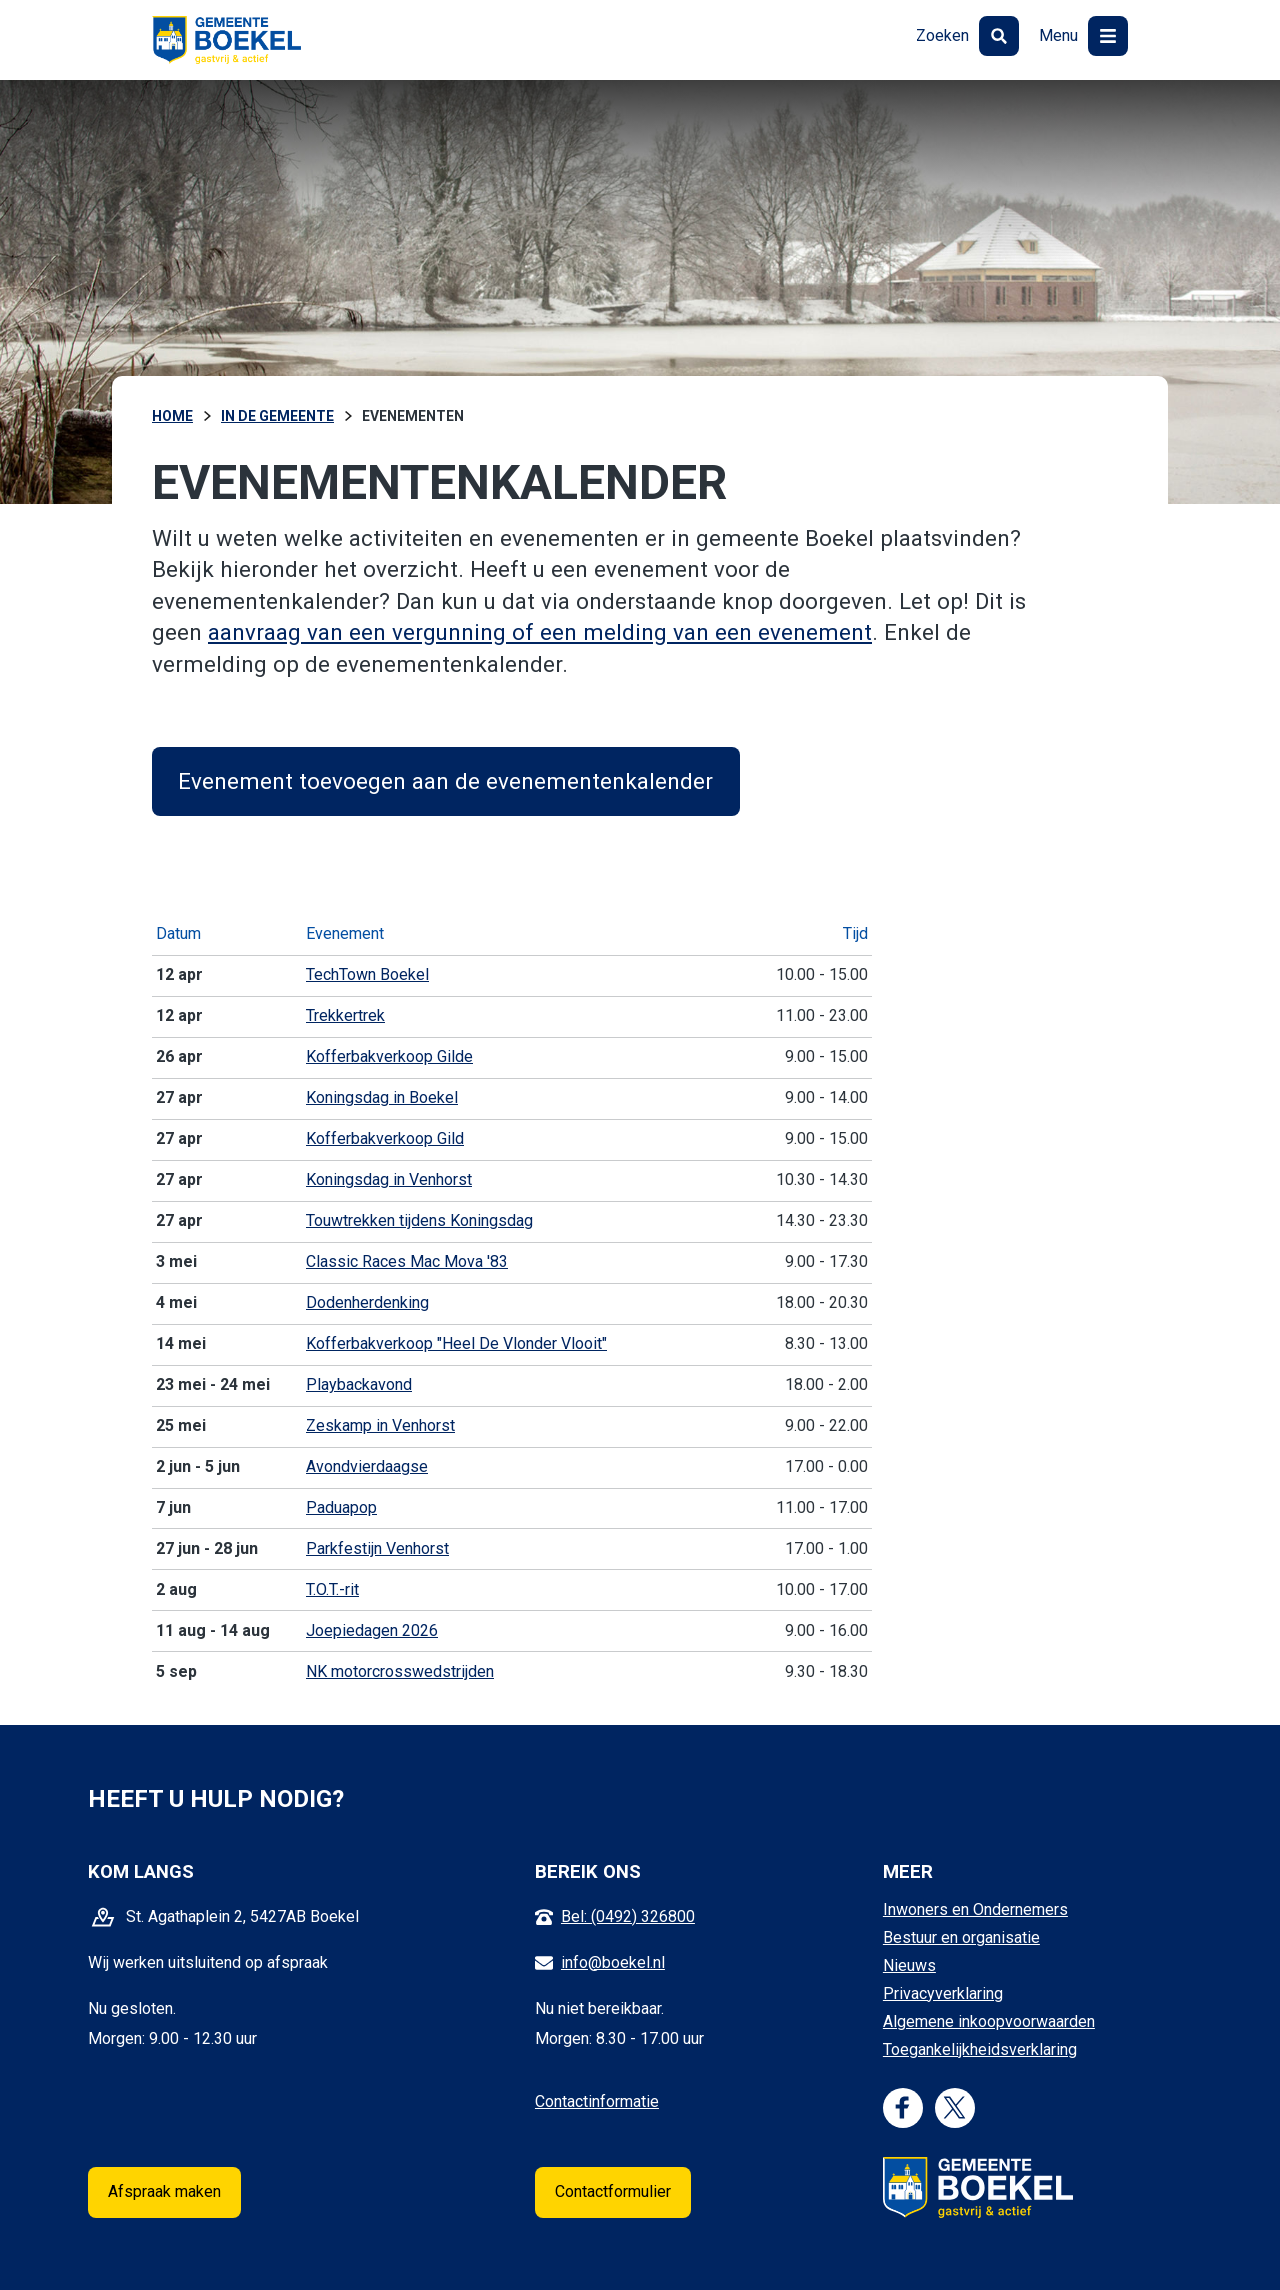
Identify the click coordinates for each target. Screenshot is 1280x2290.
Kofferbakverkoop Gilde (389, 1056)
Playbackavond (359, 1384)
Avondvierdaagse (367, 1466)
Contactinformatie (597, 2101)
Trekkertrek (345, 1015)
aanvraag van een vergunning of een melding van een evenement (540, 632)
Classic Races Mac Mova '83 (407, 1261)
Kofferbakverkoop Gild (385, 1138)
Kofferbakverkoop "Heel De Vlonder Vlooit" (456, 1343)
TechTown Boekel (367, 974)
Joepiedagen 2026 (372, 1630)
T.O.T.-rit (332, 1589)
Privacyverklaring (943, 1993)
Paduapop (341, 1507)
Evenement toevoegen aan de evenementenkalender (445, 781)
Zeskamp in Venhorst (380, 1425)
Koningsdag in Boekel (382, 1097)
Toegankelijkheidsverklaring (980, 2049)
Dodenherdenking (367, 1302)
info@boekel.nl (613, 1962)
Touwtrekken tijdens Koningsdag (419, 1220)
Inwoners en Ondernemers (975, 1909)
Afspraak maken (164, 2191)
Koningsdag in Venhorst (389, 1179)
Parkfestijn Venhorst (377, 1548)
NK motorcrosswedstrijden (400, 1671)
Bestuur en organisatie (961, 1937)
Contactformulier (613, 2191)
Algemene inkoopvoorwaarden (989, 2021)
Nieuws (909, 1965)
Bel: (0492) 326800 (628, 1916)
